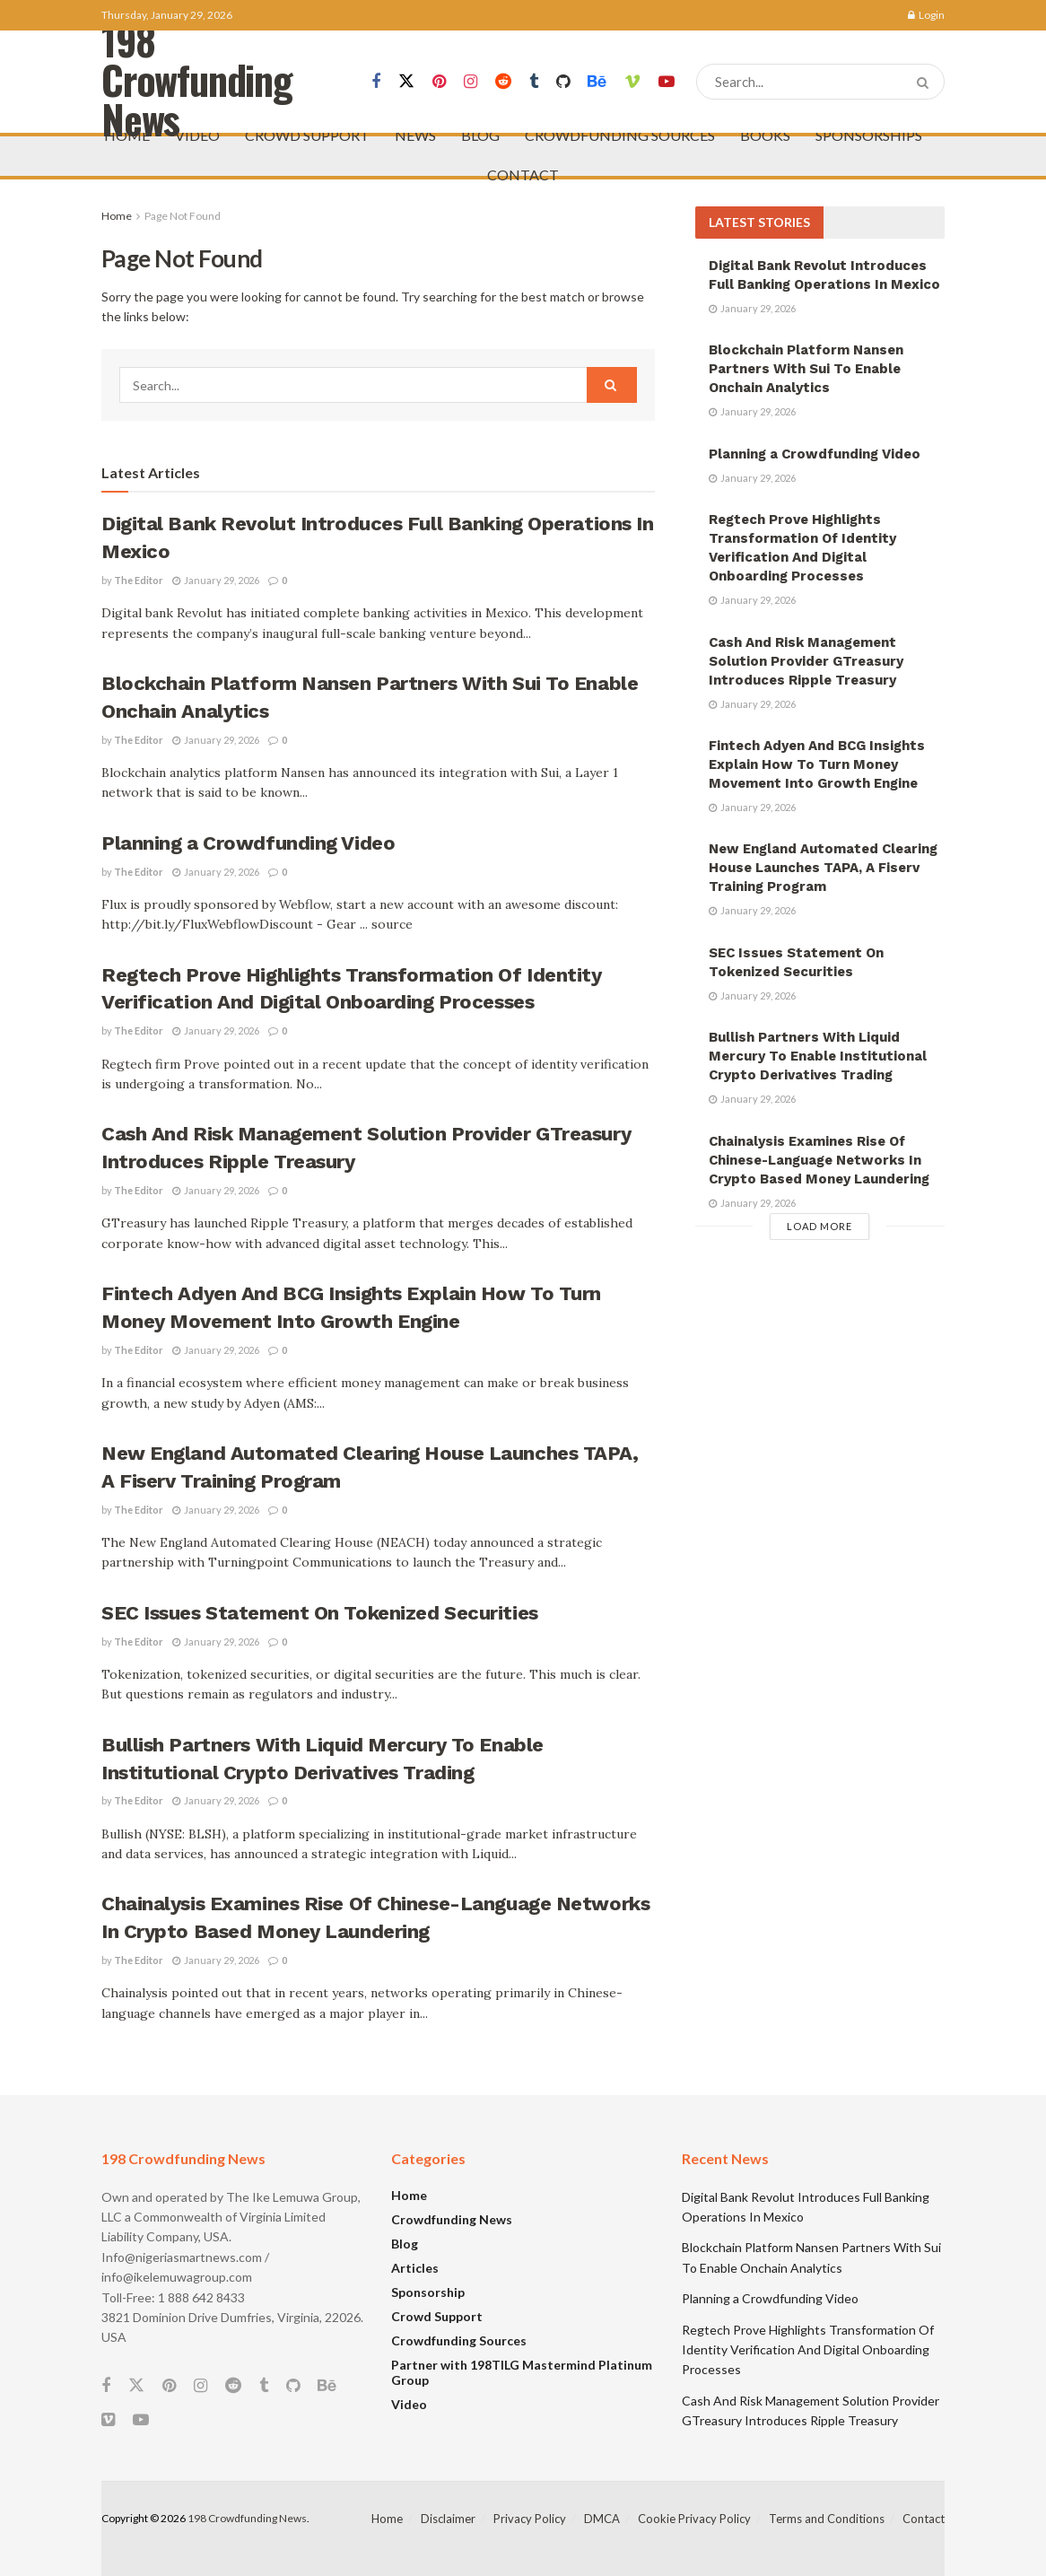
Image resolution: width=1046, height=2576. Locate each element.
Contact (923, 2518)
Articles (415, 2267)
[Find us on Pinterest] (439, 82)
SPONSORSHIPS (868, 135)
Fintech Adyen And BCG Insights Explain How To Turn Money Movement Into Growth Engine (817, 764)
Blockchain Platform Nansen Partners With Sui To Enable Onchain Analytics (806, 369)
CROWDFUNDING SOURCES (620, 135)
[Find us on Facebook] (375, 82)
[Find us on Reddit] (503, 82)
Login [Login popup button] (926, 15)
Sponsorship (428, 2292)
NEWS (415, 135)
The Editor (138, 580)
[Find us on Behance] (597, 82)
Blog (404, 2243)
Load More (819, 1226)
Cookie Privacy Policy (694, 2518)
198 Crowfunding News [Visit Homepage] (196, 82)
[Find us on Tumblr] (533, 82)
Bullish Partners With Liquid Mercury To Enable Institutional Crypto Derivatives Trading (818, 1056)
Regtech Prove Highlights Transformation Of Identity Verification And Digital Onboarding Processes (808, 2350)
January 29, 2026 (215, 580)
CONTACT (523, 174)
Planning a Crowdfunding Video (248, 843)
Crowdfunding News (451, 2219)
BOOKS (765, 135)
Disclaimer (448, 2518)
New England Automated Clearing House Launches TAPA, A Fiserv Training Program (823, 868)
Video (409, 2404)
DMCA (602, 2518)
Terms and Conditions (827, 2518)
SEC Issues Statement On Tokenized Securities (319, 1613)
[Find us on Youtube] (666, 82)
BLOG (480, 135)
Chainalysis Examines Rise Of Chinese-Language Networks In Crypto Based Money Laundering (819, 1160)
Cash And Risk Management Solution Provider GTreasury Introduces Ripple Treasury (806, 661)
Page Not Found (182, 216)
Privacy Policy (529, 2518)
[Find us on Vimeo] (632, 82)
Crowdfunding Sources (459, 2340)
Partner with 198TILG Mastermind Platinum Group (521, 2372)
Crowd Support (437, 2316)
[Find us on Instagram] (470, 82)
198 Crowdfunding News (247, 2518)
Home (116, 216)
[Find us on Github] (563, 82)
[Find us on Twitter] (406, 81)
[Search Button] (926, 82)
